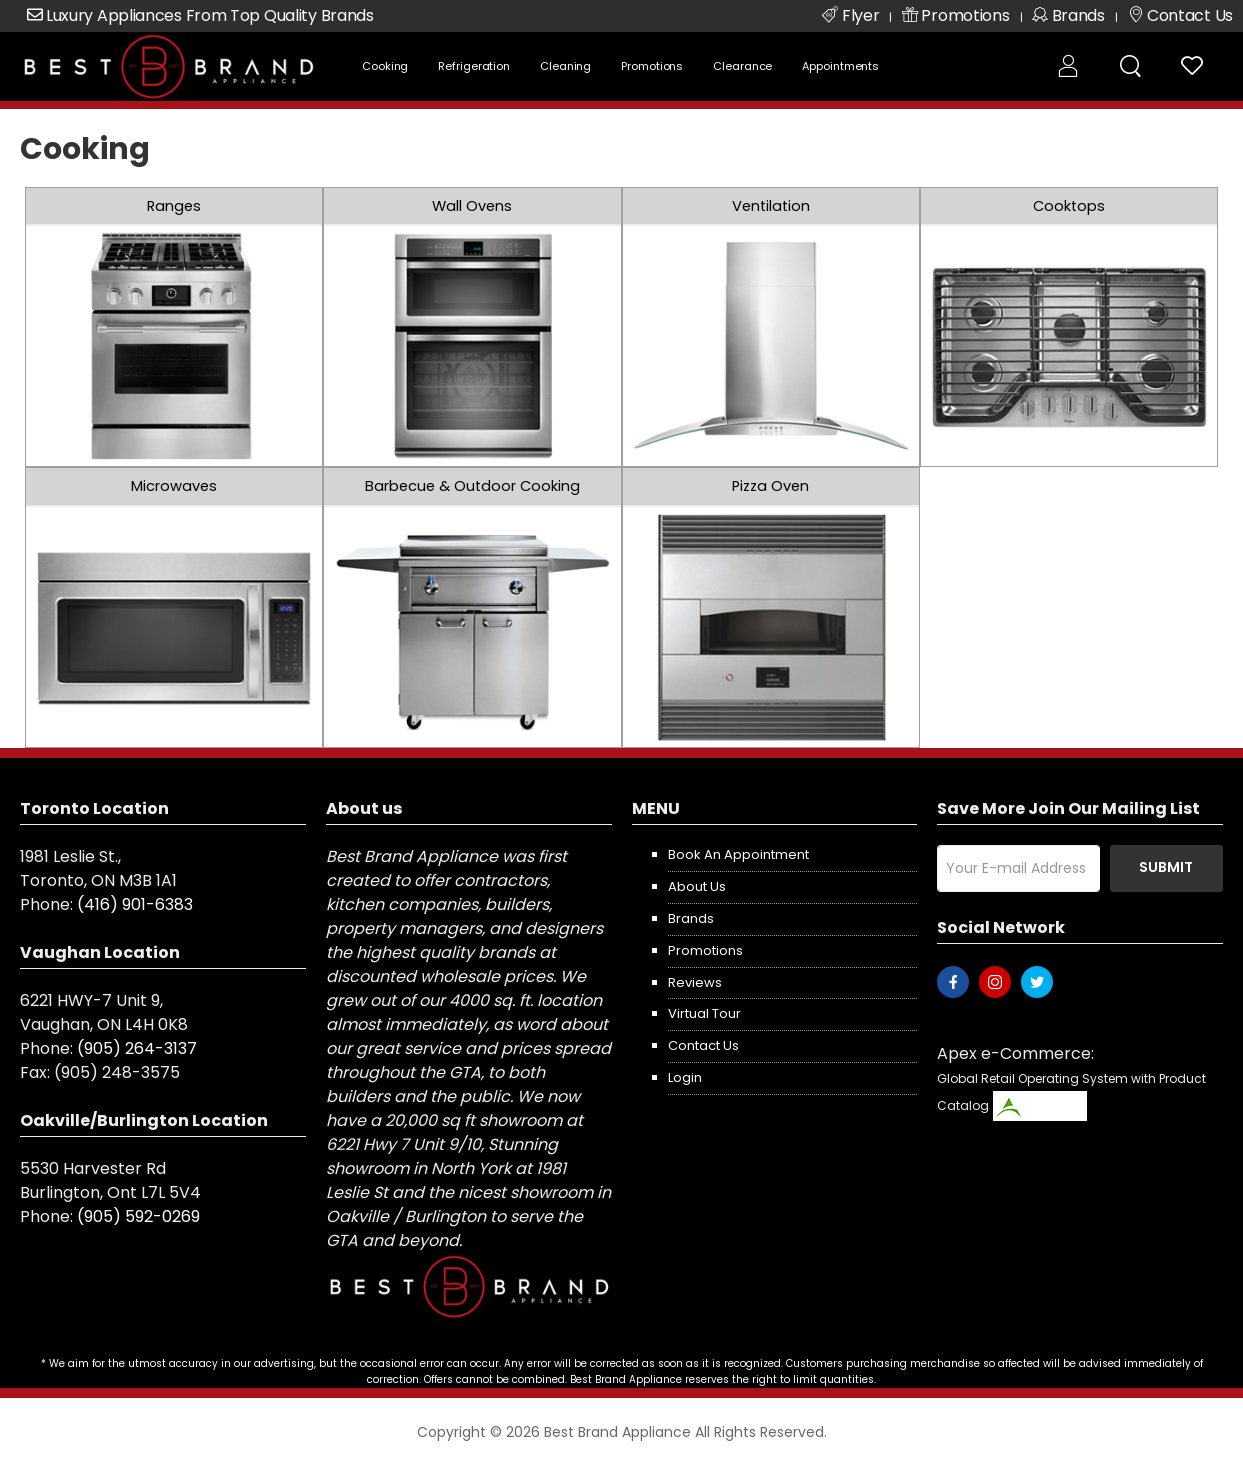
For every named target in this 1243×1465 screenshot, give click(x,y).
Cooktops (1069, 206)
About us (697, 886)
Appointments (840, 66)
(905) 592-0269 (138, 1216)
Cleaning (565, 66)
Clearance (742, 66)
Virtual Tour (704, 1013)
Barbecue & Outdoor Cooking (472, 486)
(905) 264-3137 (137, 1048)
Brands (691, 918)
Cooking (385, 66)
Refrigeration (474, 66)
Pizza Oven (770, 486)
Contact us (703, 1045)
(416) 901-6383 (135, 904)
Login (685, 1077)
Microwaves (174, 486)
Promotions (652, 66)
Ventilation (771, 206)
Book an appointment (738, 854)
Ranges (174, 206)
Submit (1166, 867)
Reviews (695, 982)
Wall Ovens (472, 206)
